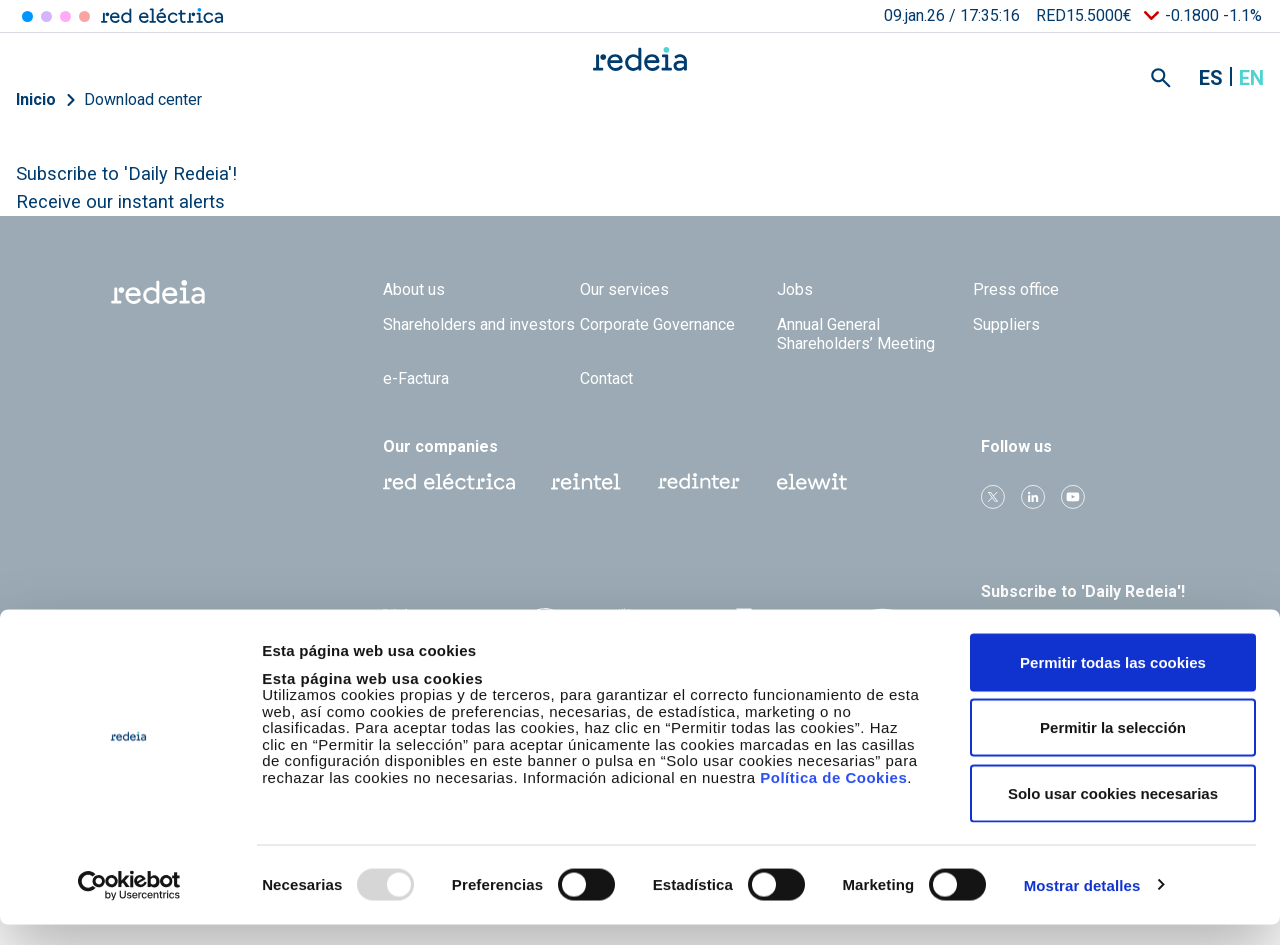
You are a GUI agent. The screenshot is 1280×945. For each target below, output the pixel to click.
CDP (770, 629)
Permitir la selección (1113, 748)
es (1211, 78)
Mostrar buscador (1161, 78)
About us (414, 289)
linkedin (1033, 497)
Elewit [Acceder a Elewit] (84, 16)
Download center (143, 99)
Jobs (795, 289)
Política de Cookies (833, 797)
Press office (1016, 289)
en (1251, 78)
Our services (624, 289)
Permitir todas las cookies (1113, 682)
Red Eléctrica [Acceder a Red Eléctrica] (27, 16)
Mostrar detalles (1082, 905)
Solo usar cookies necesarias (1113, 813)
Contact (606, 378)
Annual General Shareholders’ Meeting (856, 334)
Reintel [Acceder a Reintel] (65, 16)
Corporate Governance (657, 324)
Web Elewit (812, 482)
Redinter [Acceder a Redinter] (46, 16)
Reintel (586, 482)
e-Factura (416, 378)
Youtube (1073, 497)
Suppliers (1006, 324)
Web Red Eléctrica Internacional (699, 482)
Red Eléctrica (449, 482)
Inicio (36, 99)
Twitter (993, 497)
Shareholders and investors (479, 324)
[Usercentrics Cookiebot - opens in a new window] (129, 906)
